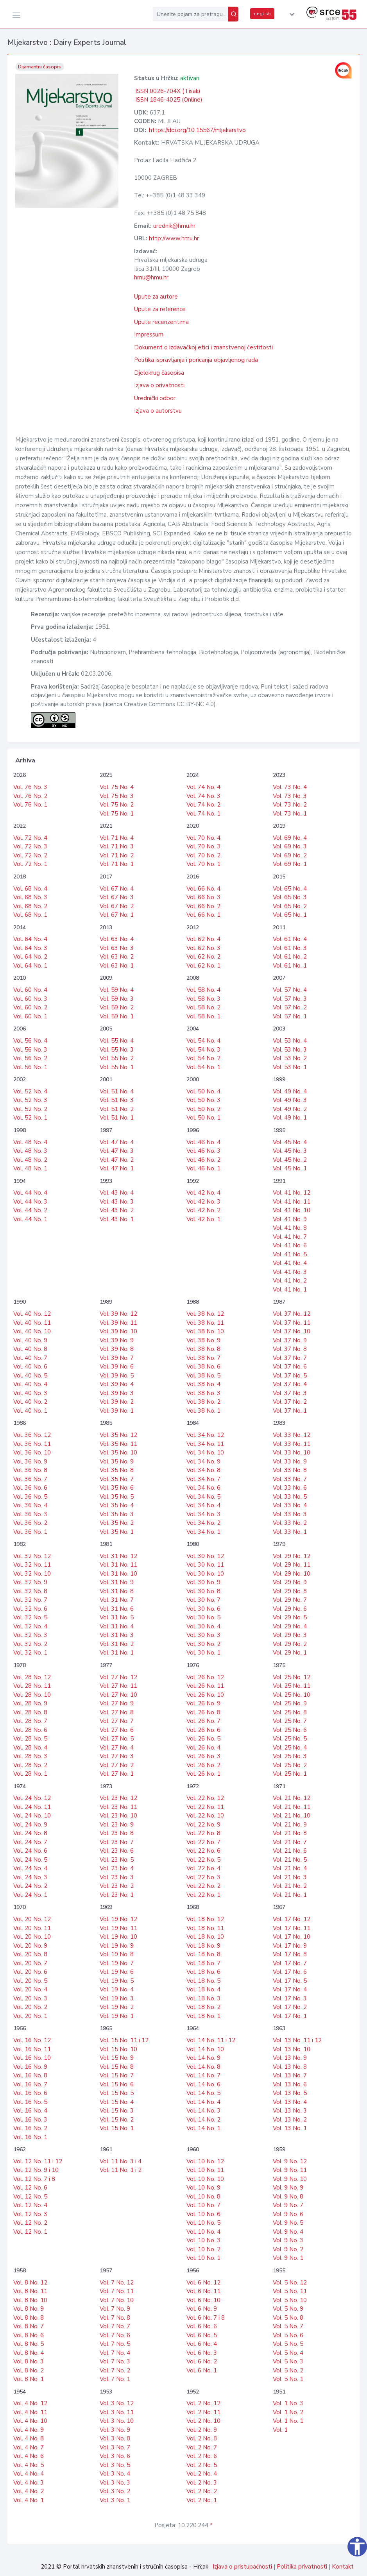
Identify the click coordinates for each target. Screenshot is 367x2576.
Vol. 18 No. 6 (203, 1972)
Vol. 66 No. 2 (203, 906)
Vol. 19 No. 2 (117, 2007)
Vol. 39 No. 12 (118, 1314)
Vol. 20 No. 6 (30, 1972)
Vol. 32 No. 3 (30, 1635)
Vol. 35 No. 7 (117, 1479)
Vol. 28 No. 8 (30, 1712)
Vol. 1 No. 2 (288, 2412)
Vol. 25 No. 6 (290, 1730)
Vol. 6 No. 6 (201, 2326)
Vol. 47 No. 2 (117, 1160)
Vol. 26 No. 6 (203, 1730)
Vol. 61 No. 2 (290, 957)
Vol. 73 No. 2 (290, 805)
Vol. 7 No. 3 (115, 2361)
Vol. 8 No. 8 (28, 2318)
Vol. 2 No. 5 (201, 2465)
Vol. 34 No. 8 (203, 1470)
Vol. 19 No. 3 (117, 1998)
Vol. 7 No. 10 (117, 2300)
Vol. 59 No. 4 (117, 990)
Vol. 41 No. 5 (290, 1254)
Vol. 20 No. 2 (30, 2007)
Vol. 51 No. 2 (117, 1109)
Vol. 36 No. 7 (30, 1479)
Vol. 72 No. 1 (30, 864)
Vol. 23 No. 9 (117, 1824)
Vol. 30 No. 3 (203, 1635)
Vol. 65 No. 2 (290, 906)
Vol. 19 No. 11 (118, 1928)
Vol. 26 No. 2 (203, 1765)
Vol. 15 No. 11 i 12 (124, 2040)
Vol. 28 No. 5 (30, 1738)
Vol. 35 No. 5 (117, 1497)
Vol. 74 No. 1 (203, 814)
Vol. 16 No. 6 (30, 2093)
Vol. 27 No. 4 (117, 1747)
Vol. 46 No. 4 (203, 1142)
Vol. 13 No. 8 (290, 2067)
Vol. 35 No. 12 (118, 1435)
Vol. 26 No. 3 (203, 1756)
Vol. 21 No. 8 (290, 1833)
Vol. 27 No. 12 (118, 1677)
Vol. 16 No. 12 (32, 2040)
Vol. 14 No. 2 (203, 2119)
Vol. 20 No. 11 (32, 1928)
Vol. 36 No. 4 (30, 1505)
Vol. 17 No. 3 (290, 1998)
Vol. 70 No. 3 (203, 846)
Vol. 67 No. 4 (117, 889)
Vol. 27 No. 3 (117, 1756)
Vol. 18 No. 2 (203, 2007)
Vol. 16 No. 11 (32, 2049)
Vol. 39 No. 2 (117, 1402)
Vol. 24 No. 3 (30, 1877)
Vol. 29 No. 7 (290, 1600)
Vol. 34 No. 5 (203, 1497)
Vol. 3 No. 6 (115, 2456)
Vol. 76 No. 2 (30, 796)
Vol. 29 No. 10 (291, 1574)
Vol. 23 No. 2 (117, 1886)
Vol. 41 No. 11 (291, 1202)
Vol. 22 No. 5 (203, 1860)
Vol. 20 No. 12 (32, 1919)
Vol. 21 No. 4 (290, 1868)
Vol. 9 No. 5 (288, 2223)
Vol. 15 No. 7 (117, 2075)
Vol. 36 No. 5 (30, 1497)
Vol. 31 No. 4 (117, 1626)
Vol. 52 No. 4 (30, 1091)
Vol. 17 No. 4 (290, 1989)
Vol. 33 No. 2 (290, 1523)
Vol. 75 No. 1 (117, 814)
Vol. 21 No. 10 (291, 1815)
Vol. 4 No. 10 (30, 2421)
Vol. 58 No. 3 (203, 999)
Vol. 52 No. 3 (30, 1100)
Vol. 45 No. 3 (290, 1151)
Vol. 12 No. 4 (30, 2205)
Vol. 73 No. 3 (290, 796)
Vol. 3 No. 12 (117, 2403)
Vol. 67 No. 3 (117, 897)
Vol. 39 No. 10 (118, 1331)
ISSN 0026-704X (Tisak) (168, 91)
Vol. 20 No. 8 (30, 1954)
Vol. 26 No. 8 (203, 1712)
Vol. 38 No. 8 (203, 1349)
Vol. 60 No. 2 (30, 1007)
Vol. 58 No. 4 (203, 990)
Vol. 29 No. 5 (290, 1617)
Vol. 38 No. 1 (203, 1411)
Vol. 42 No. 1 (203, 1219)
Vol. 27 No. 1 (117, 1774)
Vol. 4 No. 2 (28, 2491)
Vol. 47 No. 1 (117, 1168)
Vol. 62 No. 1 (203, 966)
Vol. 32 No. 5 (30, 1617)
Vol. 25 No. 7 (290, 1721)
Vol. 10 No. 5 (203, 2223)
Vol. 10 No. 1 (203, 2258)
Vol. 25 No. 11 (291, 1686)
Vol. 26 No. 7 (203, 1721)
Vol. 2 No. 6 (201, 2456)
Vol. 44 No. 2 (30, 1210)
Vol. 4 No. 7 (28, 2447)
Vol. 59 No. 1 (117, 1016)
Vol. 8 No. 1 (28, 2379)
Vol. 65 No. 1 (290, 915)
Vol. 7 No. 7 (115, 2326)
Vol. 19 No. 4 (117, 1989)
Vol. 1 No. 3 (288, 2403)
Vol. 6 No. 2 (201, 2361)
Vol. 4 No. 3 (28, 2483)
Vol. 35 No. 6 (117, 1488)
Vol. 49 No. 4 (290, 1091)
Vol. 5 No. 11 (290, 2291)
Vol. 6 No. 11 (203, 2291)
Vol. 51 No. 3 (117, 1100)
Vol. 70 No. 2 (203, 855)
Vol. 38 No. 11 (205, 1323)
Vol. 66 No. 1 (203, 915)
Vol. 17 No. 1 (290, 2016)
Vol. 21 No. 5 (290, 1860)
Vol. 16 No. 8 (30, 2075)
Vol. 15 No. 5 (117, 2093)
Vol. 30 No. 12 (205, 1556)
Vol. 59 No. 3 (117, 999)
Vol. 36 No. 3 (30, 1514)
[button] (290, 14)
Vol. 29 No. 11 (291, 1565)
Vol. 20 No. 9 (30, 1946)
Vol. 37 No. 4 (290, 1384)
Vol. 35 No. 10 (118, 1452)
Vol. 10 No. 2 (203, 2249)
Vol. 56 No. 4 (30, 1041)
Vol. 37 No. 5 (290, 1375)
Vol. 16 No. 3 (30, 2119)
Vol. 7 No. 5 (115, 2344)
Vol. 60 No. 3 (30, 999)
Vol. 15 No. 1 (117, 2128)
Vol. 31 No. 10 (118, 1574)
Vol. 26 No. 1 (203, 1774)
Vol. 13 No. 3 (290, 2110)
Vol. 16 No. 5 (30, 2102)
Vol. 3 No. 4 (115, 2474)
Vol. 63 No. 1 (117, 966)
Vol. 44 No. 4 (30, 1193)
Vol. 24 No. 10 (32, 1815)
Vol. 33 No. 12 (291, 1435)
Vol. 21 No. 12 (291, 1798)
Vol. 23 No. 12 (118, 1798)
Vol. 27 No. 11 (118, 1686)
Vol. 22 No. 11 (205, 1807)
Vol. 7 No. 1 (115, 2379)
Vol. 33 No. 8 (290, 1470)
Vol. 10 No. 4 (203, 2232)
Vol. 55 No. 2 (117, 1058)
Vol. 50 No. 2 (203, 1109)
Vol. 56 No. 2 (30, 1058)
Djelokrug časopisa (159, 373)
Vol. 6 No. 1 (201, 2370)
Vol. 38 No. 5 (203, 1375)
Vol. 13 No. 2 (290, 2119)
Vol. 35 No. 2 (117, 1523)
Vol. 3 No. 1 (115, 2500)
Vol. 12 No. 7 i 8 (34, 2179)
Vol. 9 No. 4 (288, 2232)
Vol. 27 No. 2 (117, 1765)
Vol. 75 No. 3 (117, 796)
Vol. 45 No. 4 (290, 1142)
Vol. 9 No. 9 (288, 2187)
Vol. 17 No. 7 (290, 1963)
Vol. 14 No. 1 (203, 2128)
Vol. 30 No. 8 (203, 1591)
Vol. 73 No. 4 (290, 787)
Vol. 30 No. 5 (203, 1617)
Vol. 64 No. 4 (30, 939)
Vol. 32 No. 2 (30, 1644)
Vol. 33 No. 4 (290, 1505)
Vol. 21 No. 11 (291, 1807)
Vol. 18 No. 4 (203, 1989)
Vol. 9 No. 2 (288, 2249)
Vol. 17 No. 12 (291, 1919)
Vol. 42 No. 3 (203, 1202)
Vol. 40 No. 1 (30, 1411)
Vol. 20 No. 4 (30, 1989)
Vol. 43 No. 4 (117, 1193)
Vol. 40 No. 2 (30, 1402)
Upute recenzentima (161, 322)
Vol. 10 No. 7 (203, 2205)
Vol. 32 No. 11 (32, 1565)
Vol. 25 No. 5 (290, 1738)
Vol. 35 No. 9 (117, 1461)
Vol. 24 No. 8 (30, 1833)
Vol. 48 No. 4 (30, 1142)
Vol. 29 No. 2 (290, 1644)
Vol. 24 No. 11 (32, 1807)
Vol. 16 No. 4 (30, 2110)
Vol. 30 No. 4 (203, 1626)
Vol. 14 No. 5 (203, 2093)
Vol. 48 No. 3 (30, 1151)
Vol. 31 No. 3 (117, 1635)
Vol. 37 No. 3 (290, 1393)
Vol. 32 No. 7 (30, 1600)
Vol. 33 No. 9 (290, 1461)
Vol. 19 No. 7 (117, 1963)
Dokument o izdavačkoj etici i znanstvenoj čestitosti (203, 347)
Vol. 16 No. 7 (30, 2084)
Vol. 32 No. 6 (30, 1609)
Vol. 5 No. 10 (290, 2300)
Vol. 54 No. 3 (203, 1050)
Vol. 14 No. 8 (203, 2067)
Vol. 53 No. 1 (290, 1067)
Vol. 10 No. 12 (205, 2161)
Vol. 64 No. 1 (30, 966)
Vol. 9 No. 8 (288, 2196)
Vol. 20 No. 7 (30, 1963)
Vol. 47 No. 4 (117, 1142)
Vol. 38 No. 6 (203, 1366)
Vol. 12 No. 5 (30, 2196)
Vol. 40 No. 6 (30, 1366)
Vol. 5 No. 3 (288, 2361)
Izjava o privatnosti (159, 385)
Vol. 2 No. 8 (201, 2438)
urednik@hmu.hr (174, 226)
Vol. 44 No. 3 (30, 1202)
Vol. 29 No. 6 (290, 1609)
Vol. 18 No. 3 (203, 1998)
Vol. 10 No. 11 (205, 2170)
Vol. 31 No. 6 (117, 1609)
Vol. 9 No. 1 (288, 2258)
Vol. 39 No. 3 (117, 1393)
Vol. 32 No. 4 (30, 1626)
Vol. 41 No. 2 (290, 1280)
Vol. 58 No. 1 (203, 1016)
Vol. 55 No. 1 (117, 1067)
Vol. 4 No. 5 (28, 2465)
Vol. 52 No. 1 (30, 1118)
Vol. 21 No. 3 (290, 1877)
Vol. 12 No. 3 (30, 2214)
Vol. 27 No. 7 (117, 1721)
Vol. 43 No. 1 (117, 1219)
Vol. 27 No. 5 (117, 1738)
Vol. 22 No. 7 (203, 1842)
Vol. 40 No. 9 (30, 1340)
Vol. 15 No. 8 (117, 2067)
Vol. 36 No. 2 (30, 1523)
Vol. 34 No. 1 (203, 1532)
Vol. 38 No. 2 (203, 1402)
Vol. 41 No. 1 (290, 1289)
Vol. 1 (280, 2430)
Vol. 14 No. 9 (203, 2058)
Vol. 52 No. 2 (30, 1109)
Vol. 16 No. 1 (30, 2137)
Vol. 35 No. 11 (118, 1444)
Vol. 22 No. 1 (203, 1895)
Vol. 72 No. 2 (30, 855)
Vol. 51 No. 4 (117, 1091)
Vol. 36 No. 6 (30, 1488)
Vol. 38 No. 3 (203, 1393)
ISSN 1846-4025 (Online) (168, 100)
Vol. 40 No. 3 (30, 1393)
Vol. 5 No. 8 (288, 2318)
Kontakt (343, 2567)
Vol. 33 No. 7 (290, 1479)
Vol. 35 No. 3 (117, 1514)
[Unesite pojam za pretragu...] (190, 14)
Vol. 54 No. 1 (203, 1067)
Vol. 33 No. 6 (290, 1488)
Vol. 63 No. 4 (117, 939)
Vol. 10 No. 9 (203, 2187)
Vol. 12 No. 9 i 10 (36, 2170)
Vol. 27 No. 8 (117, 1712)
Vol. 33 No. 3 (290, 1514)
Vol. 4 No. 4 (28, 2474)
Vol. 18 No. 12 (205, 1919)
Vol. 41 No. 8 (290, 1228)
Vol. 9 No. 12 (290, 2161)
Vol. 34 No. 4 (203, 1505)
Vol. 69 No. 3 (290, 846)
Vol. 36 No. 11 (32, 1444)
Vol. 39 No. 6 (117, 1366)
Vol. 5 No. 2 (288, 2370)
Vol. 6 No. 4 (201, 2344)
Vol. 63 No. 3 (117, 948)
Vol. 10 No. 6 (203, 2214)
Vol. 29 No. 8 (290, 1591)
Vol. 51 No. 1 (117, 1118)
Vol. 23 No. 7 (117, 1842)
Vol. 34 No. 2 (203, 1523)
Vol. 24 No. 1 (30, 1895)
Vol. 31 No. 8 (117, 1591)
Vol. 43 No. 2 (117, 1210)
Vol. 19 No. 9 (117, 1946)
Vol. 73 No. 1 (290, 814)
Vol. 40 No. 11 (32, 1323)
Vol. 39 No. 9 (117, 1340)
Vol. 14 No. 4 (203, 2102)
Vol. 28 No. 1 (30, 1774)
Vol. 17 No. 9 (290, 1946)
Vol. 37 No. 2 (290, 1402)
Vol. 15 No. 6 (117, 2084)
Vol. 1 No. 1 (288, 2421)
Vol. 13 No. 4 (290, 2102)
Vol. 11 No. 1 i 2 (120, 2170)
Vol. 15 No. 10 (118, 2049)
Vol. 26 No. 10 (205, 1695)
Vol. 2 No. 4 (201, 2474)
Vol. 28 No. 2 (30, 1765)
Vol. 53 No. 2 (290, 1058)
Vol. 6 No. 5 (201, 2335)
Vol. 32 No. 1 (30, 1653)
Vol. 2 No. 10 (203, 2421)
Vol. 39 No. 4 (117, 1384)
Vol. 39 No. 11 (118, 1323)
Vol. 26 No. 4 (203, 1747)
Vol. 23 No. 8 (117, 1833)
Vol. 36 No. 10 (32, 1452)
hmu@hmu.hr (151, 277)
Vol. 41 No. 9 (290, 1219)
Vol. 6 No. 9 (201, 2309)
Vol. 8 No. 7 (28, 2326)
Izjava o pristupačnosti (242, 2567)
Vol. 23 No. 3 (117, 1877)
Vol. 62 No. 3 (203, 948)
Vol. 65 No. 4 (290, 889)
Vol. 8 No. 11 (30, 2291)
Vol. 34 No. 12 (205, 1435)
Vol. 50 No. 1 (203, 1118)
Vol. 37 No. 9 (290, 1340)
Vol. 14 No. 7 (203, 2075)
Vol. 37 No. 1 (290, 1411)
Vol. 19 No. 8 (117, 1954)
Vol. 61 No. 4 (290, 939)
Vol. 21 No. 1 (290, 1895)
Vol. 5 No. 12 (290, 2282)
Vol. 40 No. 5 (30, 1375)
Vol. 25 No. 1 (290, 1774)
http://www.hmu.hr (174, 238)
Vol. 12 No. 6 (30, 2187)
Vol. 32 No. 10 (32, 1574)
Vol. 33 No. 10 (291, 1452)
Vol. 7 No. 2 (115, 2370)
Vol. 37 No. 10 (291, 1331)
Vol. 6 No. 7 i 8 (205, 2318)
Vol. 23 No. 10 (118, 1815)
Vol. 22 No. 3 (203, 1877)
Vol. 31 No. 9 (117, 1582)
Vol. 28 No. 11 (32, 1686)
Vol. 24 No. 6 (30, 1851)
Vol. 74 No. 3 (203, 796)
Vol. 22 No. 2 (203, 1886)
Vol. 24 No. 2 (30, 1886)
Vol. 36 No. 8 (30, 1470)
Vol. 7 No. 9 (115, 2309)
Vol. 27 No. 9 (117, 1703)
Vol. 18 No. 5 (203, 1981)
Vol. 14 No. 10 (205, 2049)
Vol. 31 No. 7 (117, 1600)
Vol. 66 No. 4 (203, 889)
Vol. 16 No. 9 (30, 2067)
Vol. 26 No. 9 (203, 1703)
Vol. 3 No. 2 (115, 2491)
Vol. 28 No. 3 (30, 1756)
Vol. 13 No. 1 (290, 2128)
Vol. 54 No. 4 (203, 1041)
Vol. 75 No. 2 (117, 805)
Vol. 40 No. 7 (30, 1358)
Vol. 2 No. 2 (201, 2491)
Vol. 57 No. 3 (290, 999)
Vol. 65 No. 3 (290, 897)
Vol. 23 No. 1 (117, 1895)
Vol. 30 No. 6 (203, 1609)
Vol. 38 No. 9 (203, 1340)
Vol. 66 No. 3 (203, 897)
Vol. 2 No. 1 (201, 2500)
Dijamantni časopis (39, 67)
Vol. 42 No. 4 (203, 1193)
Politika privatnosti (302, 2567)
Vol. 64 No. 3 (30, 948)
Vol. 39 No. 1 (117, 1411)
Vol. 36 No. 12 (32, 1435)
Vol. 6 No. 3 (201, 2353)
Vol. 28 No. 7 (30, 1721)
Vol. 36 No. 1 (30, 1532)
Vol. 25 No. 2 (290, 1765)
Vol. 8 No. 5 (28, 2344)
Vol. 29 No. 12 (291, 1556)
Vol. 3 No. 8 (115, 2438)
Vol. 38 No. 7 (203, 1358)
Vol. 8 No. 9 (28, 2309)
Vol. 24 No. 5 (30, 1860)
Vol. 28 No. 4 (30, 1747)
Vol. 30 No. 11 (205, 1565)
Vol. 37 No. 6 (290, 1366)
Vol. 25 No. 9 (290, 1703)
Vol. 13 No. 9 (290, 2058)
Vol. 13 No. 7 (290, 2075)
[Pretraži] (233, 14)
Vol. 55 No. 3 (117, 1050)
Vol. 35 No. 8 (117, 1470)
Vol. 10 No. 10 (205, 2179)
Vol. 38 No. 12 (205, 1314)
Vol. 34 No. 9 (203, 1461)
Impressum (148, 334)
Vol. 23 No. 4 (117, 1868)
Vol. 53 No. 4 (290, 1041)
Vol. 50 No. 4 (203, 1091)
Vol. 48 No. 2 (30, 1160)
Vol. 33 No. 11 (291, 1444)
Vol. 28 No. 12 (32, 1677)
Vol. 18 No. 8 (203, 1954)
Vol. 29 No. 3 (290, 1635)
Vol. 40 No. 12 (32, 1314)
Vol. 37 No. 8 (290, 1349)
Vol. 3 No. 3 (115, 2483)
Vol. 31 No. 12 (118, 1556)
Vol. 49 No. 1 (290, 1118)
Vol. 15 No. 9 (117, 2058)
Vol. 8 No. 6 (28, 2335)
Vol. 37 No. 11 (291, 1323)
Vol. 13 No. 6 (290, 2084)
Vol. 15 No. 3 (117, 2110)
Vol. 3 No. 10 (117, 2421)
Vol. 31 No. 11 (118, 1565)
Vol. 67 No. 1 (117, 915)
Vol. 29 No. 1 (290, 1653)
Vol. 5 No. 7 (288, 2326)
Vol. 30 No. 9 (203, 1582)
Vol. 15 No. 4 (117, 2102)
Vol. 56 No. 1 (30, 1067)
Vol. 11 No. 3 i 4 (120, 2161)
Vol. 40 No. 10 (32, 1331)
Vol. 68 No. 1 (30, 915)
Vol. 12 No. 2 (30, 2223)
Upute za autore (156, 297)
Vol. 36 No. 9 (30, 1461)
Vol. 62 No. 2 (203, 957)
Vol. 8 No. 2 (28, 2370)
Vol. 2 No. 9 (201, 2430)
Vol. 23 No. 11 (118, 1807)
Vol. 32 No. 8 (30, 1591)
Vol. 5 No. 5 (288, 2344)
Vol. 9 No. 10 (290, 2179)
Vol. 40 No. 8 (30, 1349)
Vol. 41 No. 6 (290, 1245)
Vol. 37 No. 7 (290, 1358)
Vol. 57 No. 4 (290, 990)
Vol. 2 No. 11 (203, 2412)
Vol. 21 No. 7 (290, 1842)
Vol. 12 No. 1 (30, 2232)
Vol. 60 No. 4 (30, 990)
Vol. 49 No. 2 (290, 1109)
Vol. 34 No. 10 (205, 1452)
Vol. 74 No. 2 (203, 805)
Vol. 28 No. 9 (30, 1703)
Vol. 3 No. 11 (117, 2412)
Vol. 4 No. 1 (28, 2500)
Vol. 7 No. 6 (115, 2335)
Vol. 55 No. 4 (117, 1041)
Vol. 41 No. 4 (290, 1263)
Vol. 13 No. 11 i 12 (297, 2040)
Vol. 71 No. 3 (117, 846)
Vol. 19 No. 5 (117, 1981)
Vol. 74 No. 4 (203, 787)
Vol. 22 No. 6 (203, 1851)
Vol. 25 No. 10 (291, 1695)
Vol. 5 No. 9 (288, 2309)
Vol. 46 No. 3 (203, 1151)
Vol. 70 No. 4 (203, 838)
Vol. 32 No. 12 (32, 1556)
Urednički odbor (154, 398)
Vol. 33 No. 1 (290, 1532)
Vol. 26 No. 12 (205, 1677)
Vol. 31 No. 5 (117, 1617)
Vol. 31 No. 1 (117, 1653)
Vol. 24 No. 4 (30, 1868)
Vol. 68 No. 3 (30, 897)
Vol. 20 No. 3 (30, 1998)
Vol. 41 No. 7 (290, 1237)
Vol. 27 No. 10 (118, 1695)
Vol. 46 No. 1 (203, 1168)
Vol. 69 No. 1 (290, 864)
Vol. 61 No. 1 (290, 966)
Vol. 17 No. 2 (290, 2007)
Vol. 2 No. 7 (201, 2447)
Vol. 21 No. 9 (290, 1824)
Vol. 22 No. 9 (203, 1824)
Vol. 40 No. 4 (30, 1384)
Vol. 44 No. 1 (30, 1219)
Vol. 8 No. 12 (30, 2282)
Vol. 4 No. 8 (28, 2438)
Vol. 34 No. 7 (203, 1479)
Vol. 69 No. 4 (290, 838)
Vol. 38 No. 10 (205, 1331)
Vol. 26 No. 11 (205, 1686)
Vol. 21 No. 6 (290, 1851)
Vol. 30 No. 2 (203, 1644)
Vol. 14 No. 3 (203, 2110)
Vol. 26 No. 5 (203, 1738)
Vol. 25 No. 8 (290, 1712)
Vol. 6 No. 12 (203, 2282)
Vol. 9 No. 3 (288, 2240)
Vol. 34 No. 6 (203, 1488)
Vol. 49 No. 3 (290, 1100)
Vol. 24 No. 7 (30, 1842)
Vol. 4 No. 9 (28, 2430)
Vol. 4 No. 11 (30, 2412)
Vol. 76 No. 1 (30, 805)
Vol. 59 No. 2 (117, 1007)
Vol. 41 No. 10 (291, 1210)
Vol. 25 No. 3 (290, 1756)
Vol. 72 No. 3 (30, 846)
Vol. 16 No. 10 (32, 2058)
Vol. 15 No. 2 (117, 2119)
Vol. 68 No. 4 (30, 889)
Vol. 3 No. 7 (115, 2447)
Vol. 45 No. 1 (290, 1168)
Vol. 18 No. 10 (205, 1937)
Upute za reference (160, 309)
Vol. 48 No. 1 (30, 1168)
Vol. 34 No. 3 (203, 1514)
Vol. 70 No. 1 (203, 864)
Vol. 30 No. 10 (205, 1574)
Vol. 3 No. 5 (115, 2465)
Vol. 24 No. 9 (30, 1824)
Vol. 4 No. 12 (30, 2403)
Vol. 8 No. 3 (28, 2361)
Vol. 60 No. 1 (30, 1016)
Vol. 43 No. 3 (117, 1202)
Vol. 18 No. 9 (203, 1946)
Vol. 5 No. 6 (288, 2335)
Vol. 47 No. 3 (117, 1151)
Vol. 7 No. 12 (117, 2282)
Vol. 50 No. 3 (203, 1100)
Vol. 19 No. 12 (118, 1919)
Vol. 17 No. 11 (291, 1928)
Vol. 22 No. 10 (205, 1815)
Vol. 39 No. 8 (117, 1349)
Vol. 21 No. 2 (290, 1886)
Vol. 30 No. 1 (203, 1653)
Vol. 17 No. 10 (291, 1937)
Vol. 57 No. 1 (290, 1016)
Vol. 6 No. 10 (203, 2300)
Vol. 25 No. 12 (291, 1677)
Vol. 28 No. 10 (32, 1695)
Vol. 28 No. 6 (30, 1730)
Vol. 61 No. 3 (290, 948)
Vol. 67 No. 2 (117, 906)
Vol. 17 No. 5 (290, 1981)
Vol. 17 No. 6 (290, 1972)
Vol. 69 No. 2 (290, 855)
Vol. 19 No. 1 (117, 2016)
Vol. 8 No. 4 (28, 2353)
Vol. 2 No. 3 (201, 2483)
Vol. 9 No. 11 (290, 2170)
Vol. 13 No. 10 (291, 2049)
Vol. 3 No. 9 (115, 2430)
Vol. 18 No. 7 (203, 1963)
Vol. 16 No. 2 (30, 2128)
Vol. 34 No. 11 (205, 1444)
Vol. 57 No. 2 (290, 1007)
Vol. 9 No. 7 (288, 2205)
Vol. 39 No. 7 (117, 1358)
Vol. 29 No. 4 (290, 1626)
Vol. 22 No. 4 (203, 1868)
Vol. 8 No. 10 (30, 2300)
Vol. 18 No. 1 (203, 2016)
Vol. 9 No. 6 (288, 2214)
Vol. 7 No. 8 (115, 2318)
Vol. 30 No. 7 (203, 1600)
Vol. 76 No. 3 (30, 787)
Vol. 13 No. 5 (290, 2093)
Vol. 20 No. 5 (30, 1981)
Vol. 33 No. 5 (290, 1497)
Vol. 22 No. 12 (205, 1798)
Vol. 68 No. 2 (30, 906)
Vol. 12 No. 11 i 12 (37, 2161)
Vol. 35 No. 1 (117, 1532)
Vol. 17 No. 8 (290, 1954)
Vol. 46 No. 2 (203, 1160)
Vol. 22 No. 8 (203, 1833)
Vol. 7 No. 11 (117, 2291)
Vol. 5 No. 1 (288, 2379)
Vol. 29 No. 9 (290, 1582)
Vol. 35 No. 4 (117, 1505)
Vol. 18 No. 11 (205, 1928)
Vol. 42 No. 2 (203, 1210)
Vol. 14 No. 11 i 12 (210, 2040)
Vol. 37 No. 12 (291, 1314)
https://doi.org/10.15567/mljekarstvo (197, 130)
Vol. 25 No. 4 (290, 1747)
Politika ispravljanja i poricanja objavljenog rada (196, 360)
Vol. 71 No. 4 (117, 838)
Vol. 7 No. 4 (115, 2353)
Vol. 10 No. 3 (203, 2240)
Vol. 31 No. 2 (117, 1644)
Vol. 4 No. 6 (28, 2456)
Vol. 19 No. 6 (117, 1972)
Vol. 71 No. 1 (117, 864)
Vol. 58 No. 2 (203, 1007)
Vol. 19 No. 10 (118, 1937)
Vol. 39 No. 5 (117, 1375)
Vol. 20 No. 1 (30, 2016)
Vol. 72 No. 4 (30, 838)
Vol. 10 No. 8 (203, 2196)
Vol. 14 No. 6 (203, 2084)
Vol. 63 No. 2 (117, 957)
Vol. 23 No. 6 (117, 1851)
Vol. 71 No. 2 (117, 855)
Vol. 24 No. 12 (32, 1798)
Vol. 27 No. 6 (117, 1730)
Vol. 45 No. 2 (290, 1160)
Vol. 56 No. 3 (30, 1050)
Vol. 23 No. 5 (117, 1860)
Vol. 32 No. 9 (30, 1582)
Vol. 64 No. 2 (30, 957)
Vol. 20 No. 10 (32, 1937)
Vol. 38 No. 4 (203, 1384)
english (262, 14)
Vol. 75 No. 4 (117, 787)
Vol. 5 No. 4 (288, 2353)
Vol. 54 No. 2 (203, 1058)
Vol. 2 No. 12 (203, 2403)
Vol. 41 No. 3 (290, 1272)
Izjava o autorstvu (158, 411)
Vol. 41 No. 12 (291, 1193)
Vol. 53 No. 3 (290, 1050)
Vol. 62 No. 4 (203, 939)
